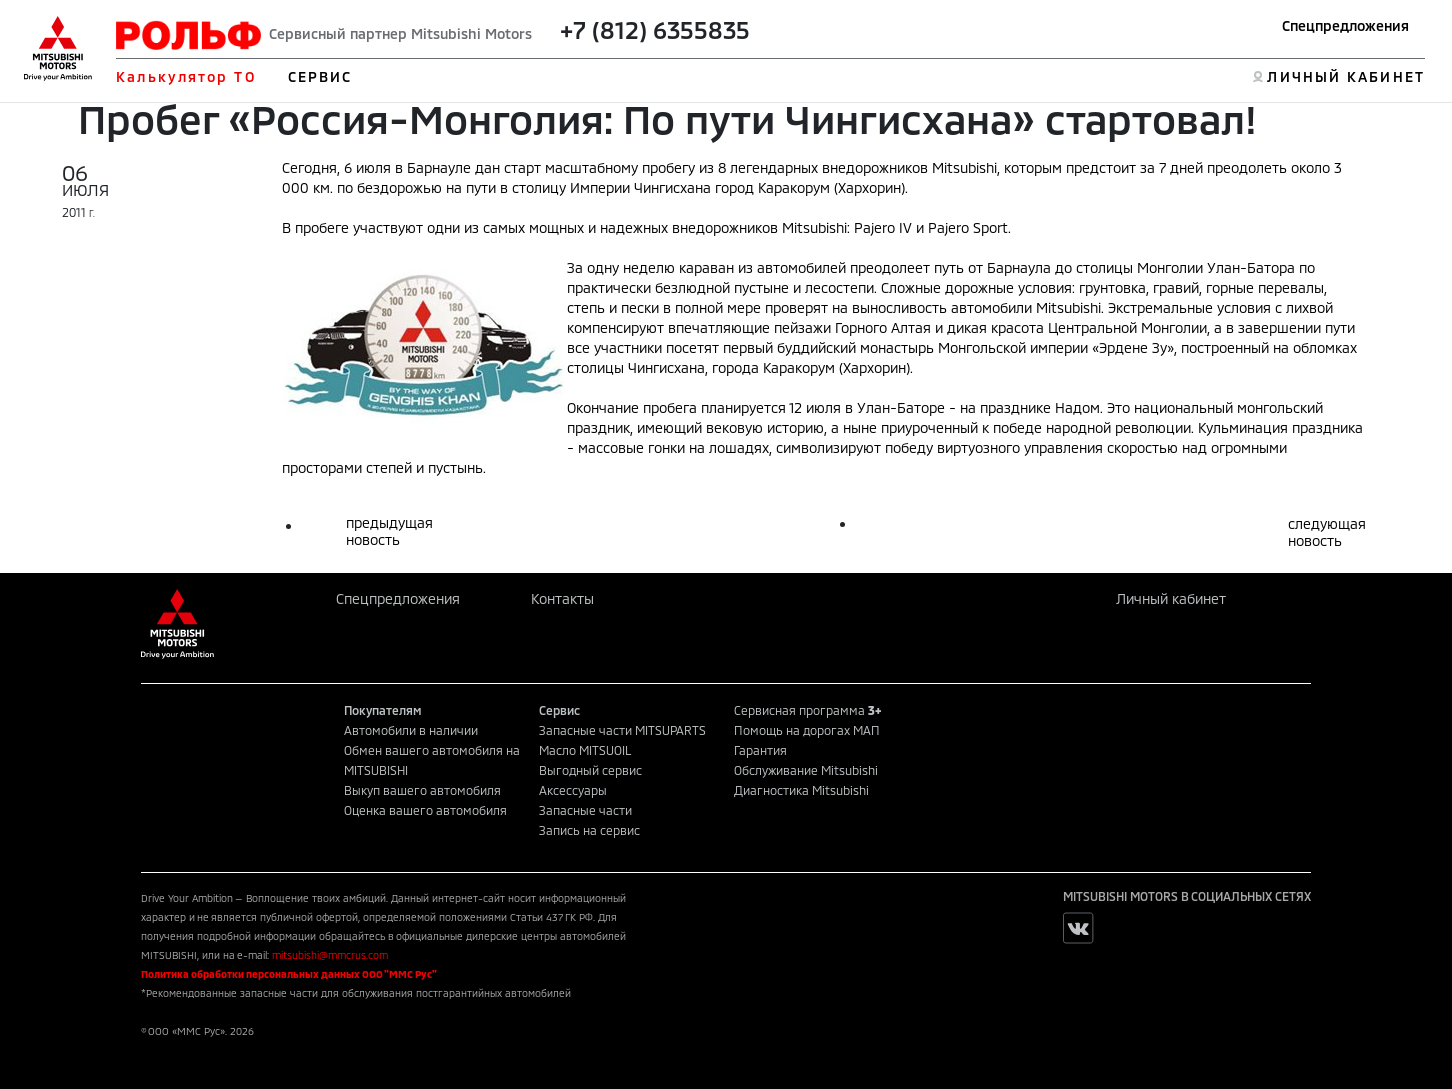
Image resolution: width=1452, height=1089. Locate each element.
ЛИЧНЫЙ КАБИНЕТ (1345, 76)
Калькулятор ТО (185, 76)
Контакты (562, 598)
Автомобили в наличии (411, 730)
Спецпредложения (1345, 25)
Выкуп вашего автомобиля (422, 790)
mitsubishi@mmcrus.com (330, 955)
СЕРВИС (320, 76)
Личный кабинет (1171, 598)
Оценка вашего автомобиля (425, 810)
